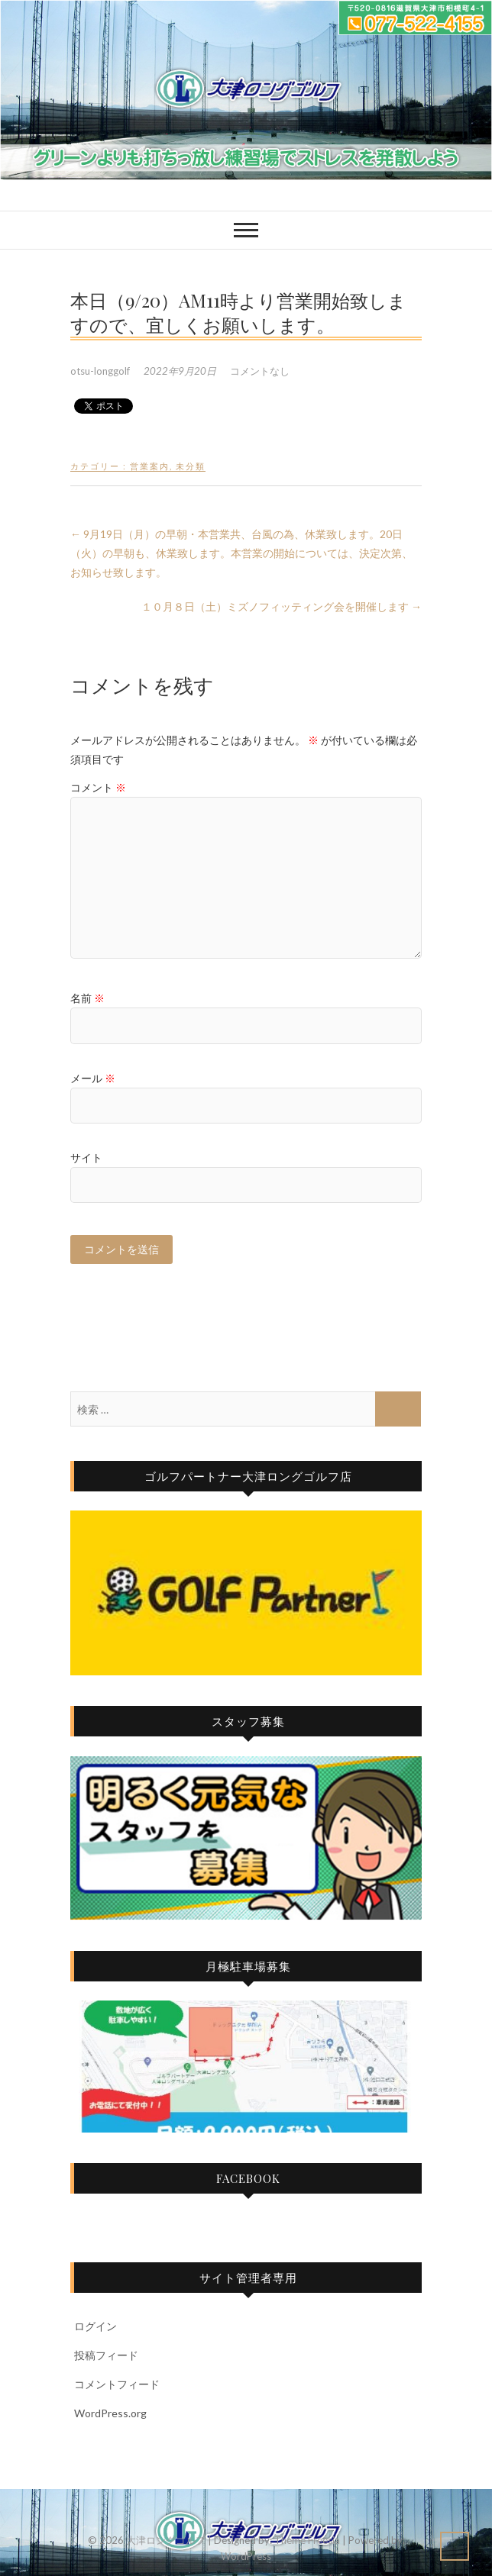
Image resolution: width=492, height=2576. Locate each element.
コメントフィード (117, 2384)
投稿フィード (106, 2355)
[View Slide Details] (246, 1592)
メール (92, 1078)
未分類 (191, 466)
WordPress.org (110, 2413)
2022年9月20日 (181, 371)
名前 (87, 997)
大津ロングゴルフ (166, 2540)
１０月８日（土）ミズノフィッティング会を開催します (281, 606)
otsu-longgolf (101, 371)
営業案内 (150, 466)
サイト (86, 1157)
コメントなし (260, 371)
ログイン (95, 2326)
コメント (98, 787)
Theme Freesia (307, 2540)
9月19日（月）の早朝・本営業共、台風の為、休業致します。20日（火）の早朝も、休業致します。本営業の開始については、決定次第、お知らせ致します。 (241, 553)
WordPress (246, 2556)
